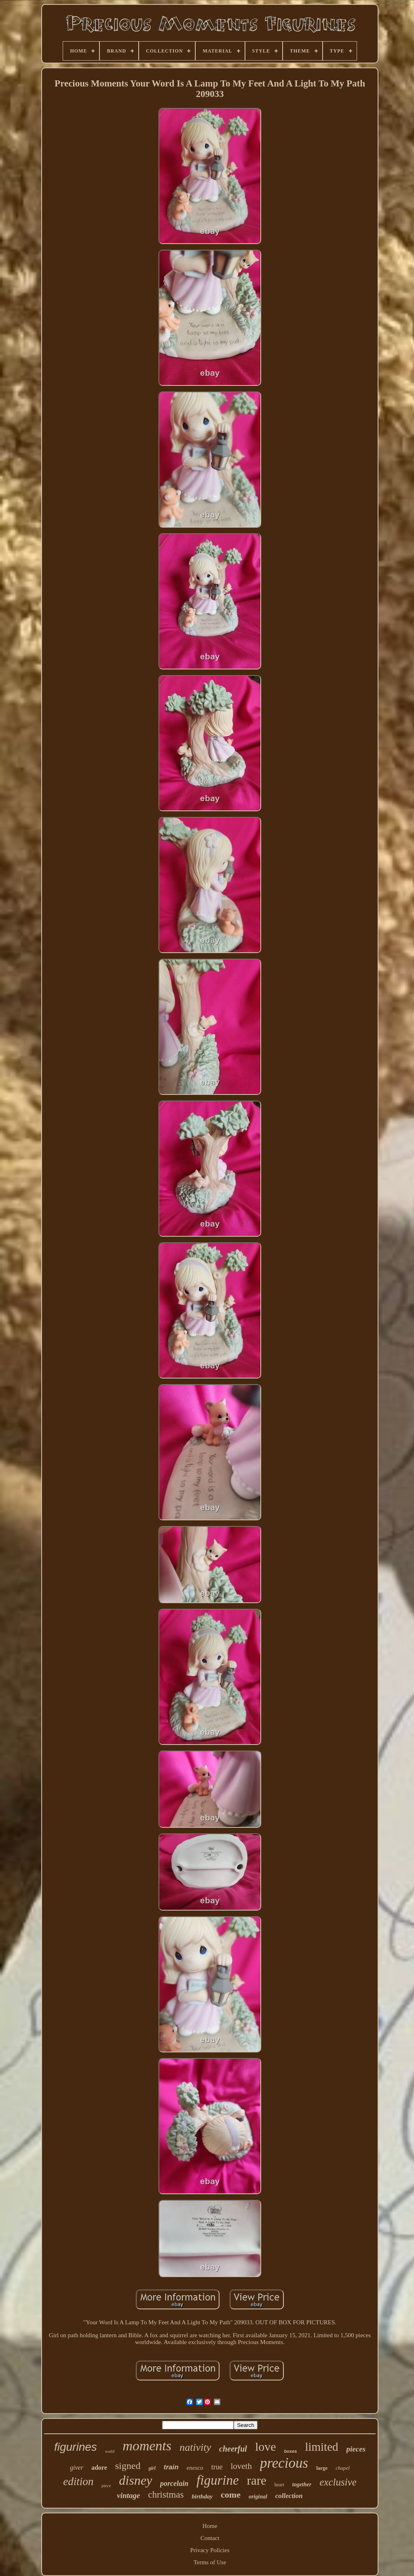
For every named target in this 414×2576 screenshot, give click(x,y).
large (321, 2468)
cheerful (233, 2448)
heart (279, 2485)
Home (210, 2526)
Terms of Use (210, 2562)
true (216, 2467)
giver (76, 2467)
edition (78, 2481)
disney (135, 2480)
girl (151, 2468)
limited (321, 2446)
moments (147, 2445)
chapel (343, 2468)
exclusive (338, 2482)
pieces (355, 2449)
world (109, 2451)
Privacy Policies (209, 2550)
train (171, 2467)
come (231, 2495)
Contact (210, 2538)
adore (99, 2467)
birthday (202, 2496)
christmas (166, 2495)
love (265, 2446)
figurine (217, 2480)
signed (128, 2465)
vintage (128, 2495)
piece (106, 2485)
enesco (195, 2467)
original (258, 2497)
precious (284, 2463)
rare (256, 2480)
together (301, 2484)
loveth (241, 2466)
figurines (75, 2447)
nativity (195, 2447)
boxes (290, 2451)
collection (289, 2496)
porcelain (174, 2483)
